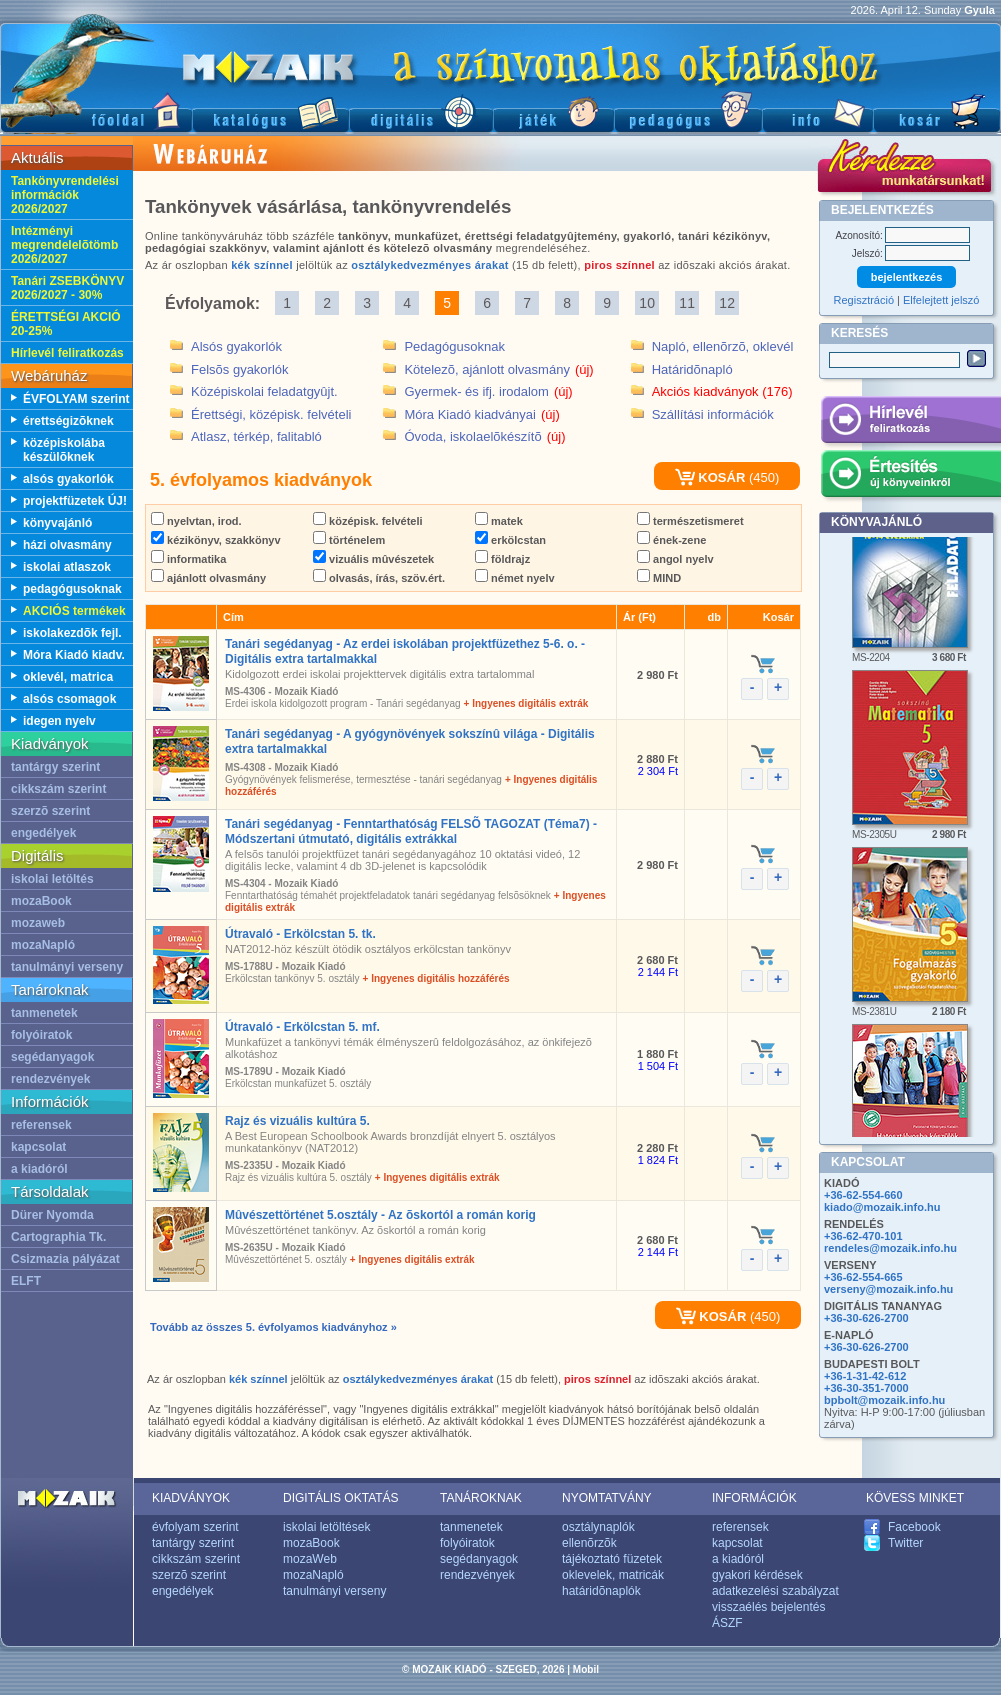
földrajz (502, 559)
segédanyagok (52, 1057)
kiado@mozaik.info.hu (882, 1207)
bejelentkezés (907, 277)
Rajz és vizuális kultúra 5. (297, 1121)
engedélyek (43, 833)
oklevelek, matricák (613, 1575)
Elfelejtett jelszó (941, 300)
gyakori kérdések (757, 1575)
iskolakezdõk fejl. (72, 633)
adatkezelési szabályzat (775, 1591)
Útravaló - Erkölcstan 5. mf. (302, 1027)
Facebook (914, 1527)
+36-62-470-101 (863, 1236)
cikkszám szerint (58, 789)
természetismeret (690, 521)
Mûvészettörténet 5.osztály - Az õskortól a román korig (380, 1215)
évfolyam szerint (195, 1527)
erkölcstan (510, 540)
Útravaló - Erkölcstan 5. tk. (300, 934)
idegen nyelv (59, 721)
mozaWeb (310, 1559)
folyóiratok (41, 1035)
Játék (553, 110)
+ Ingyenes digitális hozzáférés (436, 978)
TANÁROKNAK (481, 1498)
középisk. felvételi (368, 521)
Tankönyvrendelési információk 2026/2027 (65, 195)
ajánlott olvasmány (208, 578)
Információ (817, 110)
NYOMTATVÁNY (607, 1498)
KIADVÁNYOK (191, 1498)
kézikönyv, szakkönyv (216, 540)
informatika (188, 559)
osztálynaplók (598, 1527)
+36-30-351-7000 (866, 1388)
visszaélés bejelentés (768, 1607)
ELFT (26, 1281)
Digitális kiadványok (421, 110)
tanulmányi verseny (67, 967)
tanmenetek (44, 1013)
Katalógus (270, 110)
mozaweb (38, 923)
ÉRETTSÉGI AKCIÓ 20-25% (66, 324)
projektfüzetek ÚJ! (75, 501)
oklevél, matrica (68, 677)
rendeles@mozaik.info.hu (890, 1248)
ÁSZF (727, 1623)
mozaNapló (43, 945)
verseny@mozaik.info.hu (888, 1289)
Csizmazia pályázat (65, 1259)
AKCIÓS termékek (74, 611)
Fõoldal (96, 110)
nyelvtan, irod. (196, 521)
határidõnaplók (601, 1591)
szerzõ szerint (50, 811)
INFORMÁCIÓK (754, 1498)
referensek (41, 1125)
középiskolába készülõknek (64, 450)
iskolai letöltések (326, 1527)
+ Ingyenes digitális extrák (526, 703)
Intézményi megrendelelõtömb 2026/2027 (64, 245)
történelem (349, 540)
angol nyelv (675, 559)
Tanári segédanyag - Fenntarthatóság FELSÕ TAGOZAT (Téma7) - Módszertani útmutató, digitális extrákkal (411, 831)
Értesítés (910, 477)
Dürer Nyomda (52, 1215)
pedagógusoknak (72, 589)
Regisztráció (864, 300)
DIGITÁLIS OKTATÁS (341, 1498)
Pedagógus (688, 110)
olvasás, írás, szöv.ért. (379, 578)
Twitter (905, 1543)
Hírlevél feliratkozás (67, 353)
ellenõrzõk (589, 1543)
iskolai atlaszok (67, 567)
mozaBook (41, 901)
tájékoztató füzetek (612, 1559)
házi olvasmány (67, 545)
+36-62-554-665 (863, 1277)
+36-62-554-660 (863, 1195)
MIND (659, 578)
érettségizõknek (68, 421)
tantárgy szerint (55, 767)
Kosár (937, 110)
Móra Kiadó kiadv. (74, 655)
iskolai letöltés (52, 879)
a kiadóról (39, 1169)
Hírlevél (910, 423)
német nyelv (515, 578)
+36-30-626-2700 (866, 1318)
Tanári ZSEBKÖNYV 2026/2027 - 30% (67, 288)
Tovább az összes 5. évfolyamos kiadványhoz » (273, 1327)
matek (499, 521)
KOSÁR (710, 477)
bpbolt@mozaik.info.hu (884, 1400)
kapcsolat (38, 1147)
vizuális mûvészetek (373, 559)
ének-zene (671, 540)
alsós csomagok (69, 699)
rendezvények (50, 1079)
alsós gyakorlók (68, 479)
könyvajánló (57, 523)
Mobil (586, 1669)
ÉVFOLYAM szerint (76, 399)
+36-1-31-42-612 (865, 1376)
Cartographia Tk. (58, 1237)
